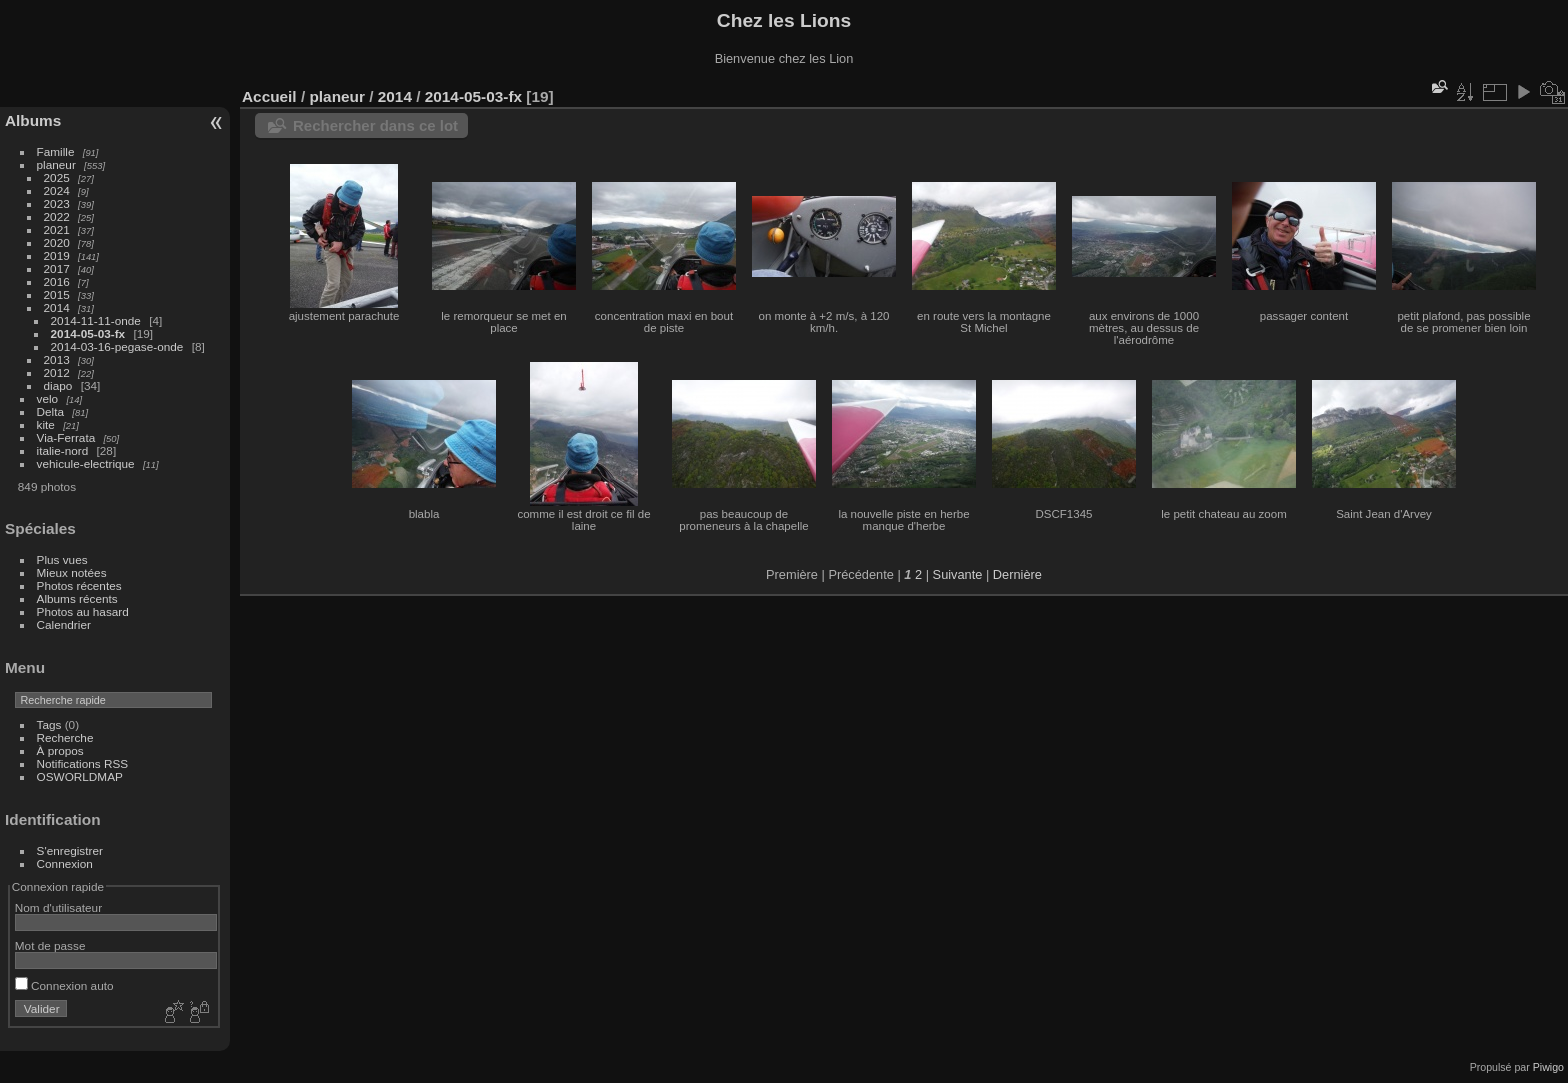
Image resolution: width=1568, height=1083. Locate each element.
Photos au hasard (83, 611)
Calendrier (64, 624)
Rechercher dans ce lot (375, 125)
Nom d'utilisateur (58, 907)
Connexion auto (64, 985)
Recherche (65, 737)
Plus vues (62, 559)
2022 (57, 216)
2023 (57, 203)
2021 (57, 229)
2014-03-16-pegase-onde (117, 346)
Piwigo (1548, 1067)
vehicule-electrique (86, 463)
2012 (57, 372)
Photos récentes (79, 585)
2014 (57, 307)
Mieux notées (72, 572)
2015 (57, 294)
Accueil (269, 96)
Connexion (65, 863)
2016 (57, 281)
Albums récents (77, 598)
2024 (57, 190)
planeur (56, 164)
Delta (50, 411)
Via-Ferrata (66, 437)
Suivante (958, 574)
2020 (57, 242)
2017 (57, 268)
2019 (57, 255)
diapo (58, 385)
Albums (33, 120)
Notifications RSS (83, 763)
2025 (57, 177)
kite (46, 424)
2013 (57, 359)
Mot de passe (50, 945)
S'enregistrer (70, 850)
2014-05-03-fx (88, 333)
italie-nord (63, 450)
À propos (60, 750)
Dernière (1017, 574)
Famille (56, 151)
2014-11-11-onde (96, 320)
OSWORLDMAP (80, 776)
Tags (49, 724)
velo (48, 398)
